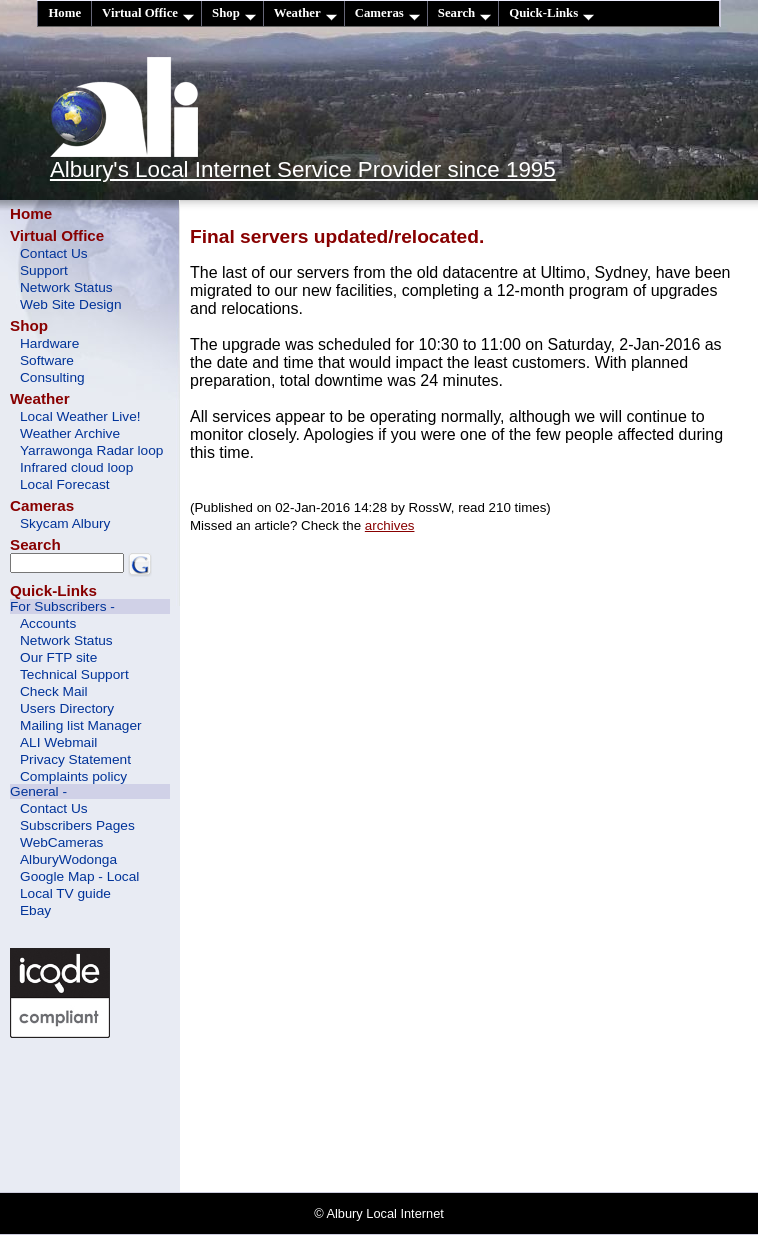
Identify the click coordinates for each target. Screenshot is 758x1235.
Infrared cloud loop (76, 467)
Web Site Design (71, 304)
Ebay (35, 910)
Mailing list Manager (81, 725)
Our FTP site (58, 657)
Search (464, 13)
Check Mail (54, 691)
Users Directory (67, 708)
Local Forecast (65, 484)
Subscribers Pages (77, 825)
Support (44, 270)
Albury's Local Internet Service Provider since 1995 (303, 169)
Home (64, 13)
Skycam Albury (65, 523)
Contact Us (54, 253)
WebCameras (61, 842)
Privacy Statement (75, 759)
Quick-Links (551, 13)
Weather (305, 13)
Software (47, 360)
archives (390, 525)
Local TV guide (65, 893)
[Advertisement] (100, 1113)
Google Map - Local (79, 876)
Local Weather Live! (80, 416)
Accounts (48, 623)
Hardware (49, 343)
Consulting (52, 377)
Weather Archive (70, 433)
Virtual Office (148, 13)
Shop (234, 13)
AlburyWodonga (68, 859)
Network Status (66, 287)
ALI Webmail (58, 742)
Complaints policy (73, 776)
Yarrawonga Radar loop (91, 450)
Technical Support (74, 674)
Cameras (387, 13)
